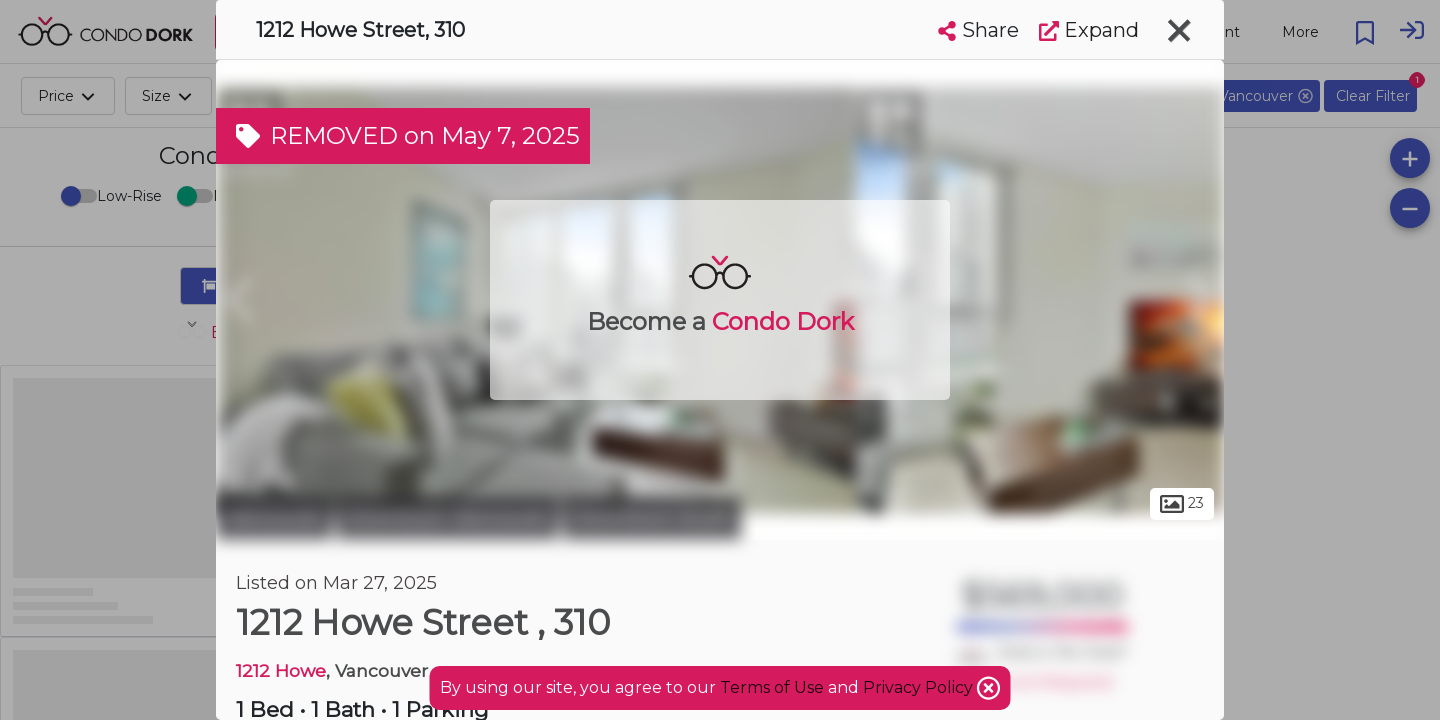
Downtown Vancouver (447, 518)
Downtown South (652, 518)
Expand (1089, 30)
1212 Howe (281, 670)
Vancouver (274, 518)
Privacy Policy (920, 687)
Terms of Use (772, 687)
